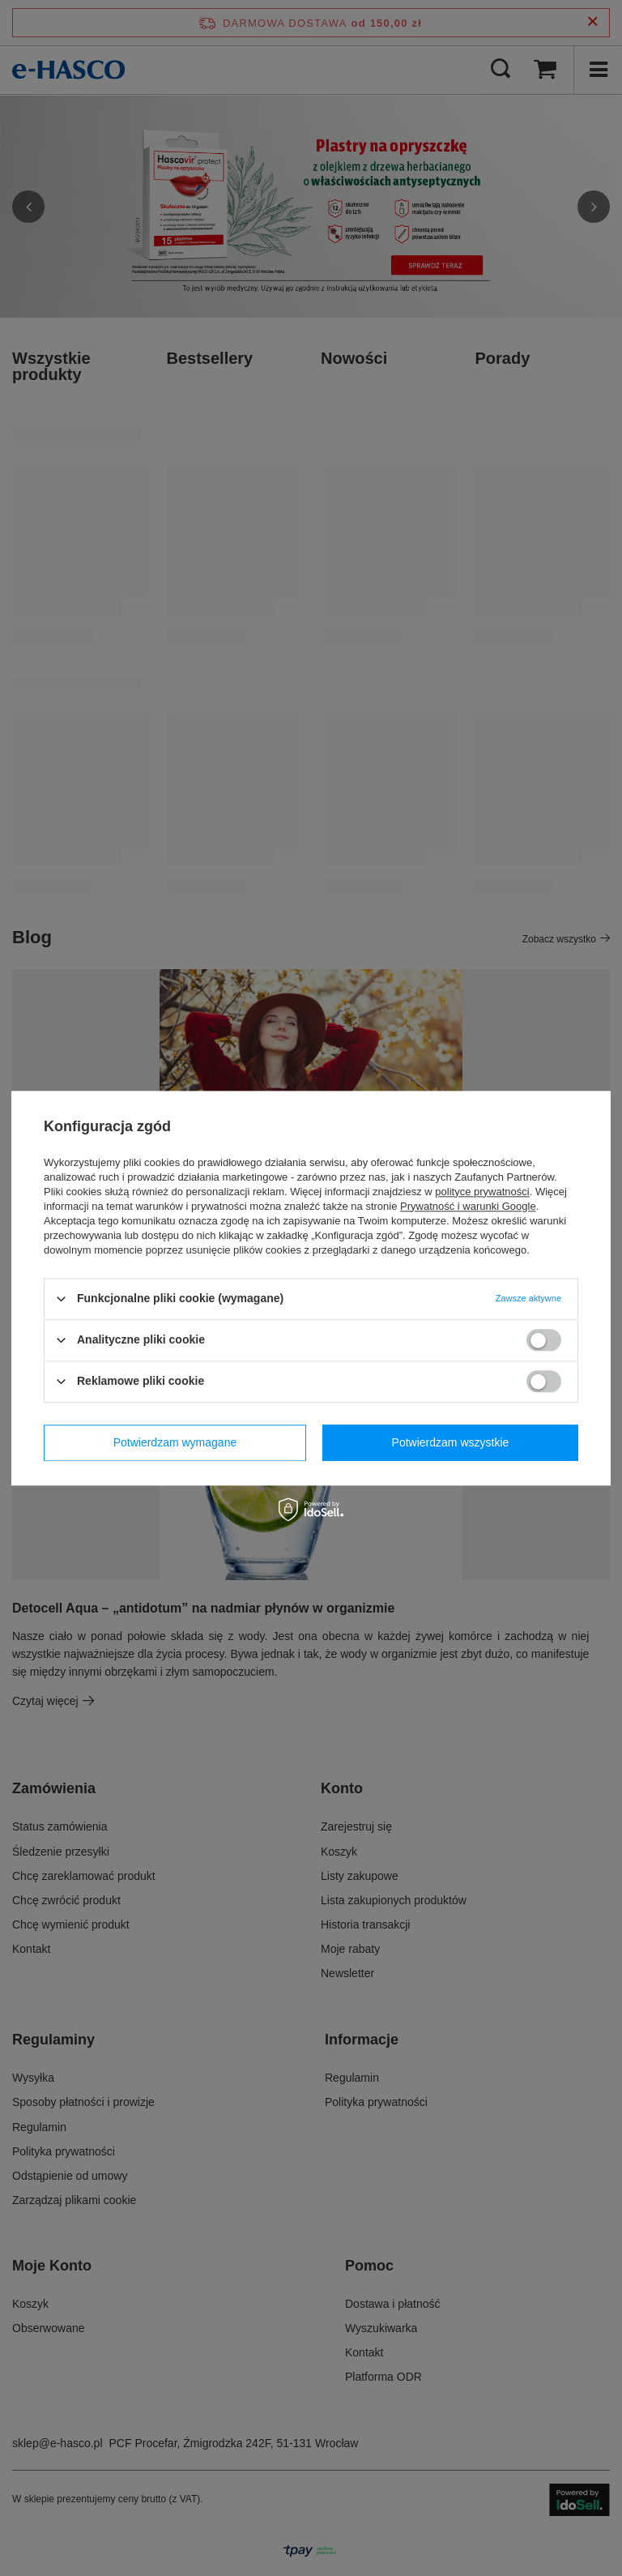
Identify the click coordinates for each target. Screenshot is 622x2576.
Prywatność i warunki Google (468, 1206)
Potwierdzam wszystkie (450, 1442)
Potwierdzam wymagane (175, 1442)
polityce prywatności (482, 1191)
